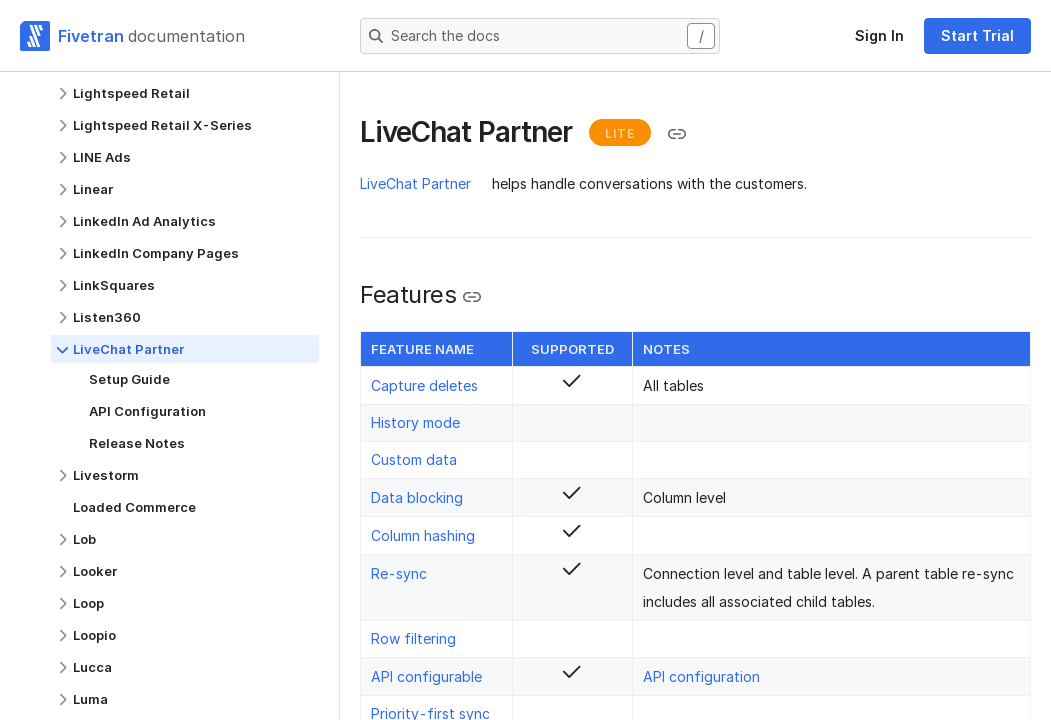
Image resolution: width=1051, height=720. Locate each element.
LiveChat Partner (415, 183)
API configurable (426, 676)
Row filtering (413, 638)
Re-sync (399, 573)
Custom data (414, 459)
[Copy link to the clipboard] (677, 134)
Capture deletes (424, 385)
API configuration (701, 676)
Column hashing (423, 535)
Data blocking (417, 497)
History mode (415, 422)
